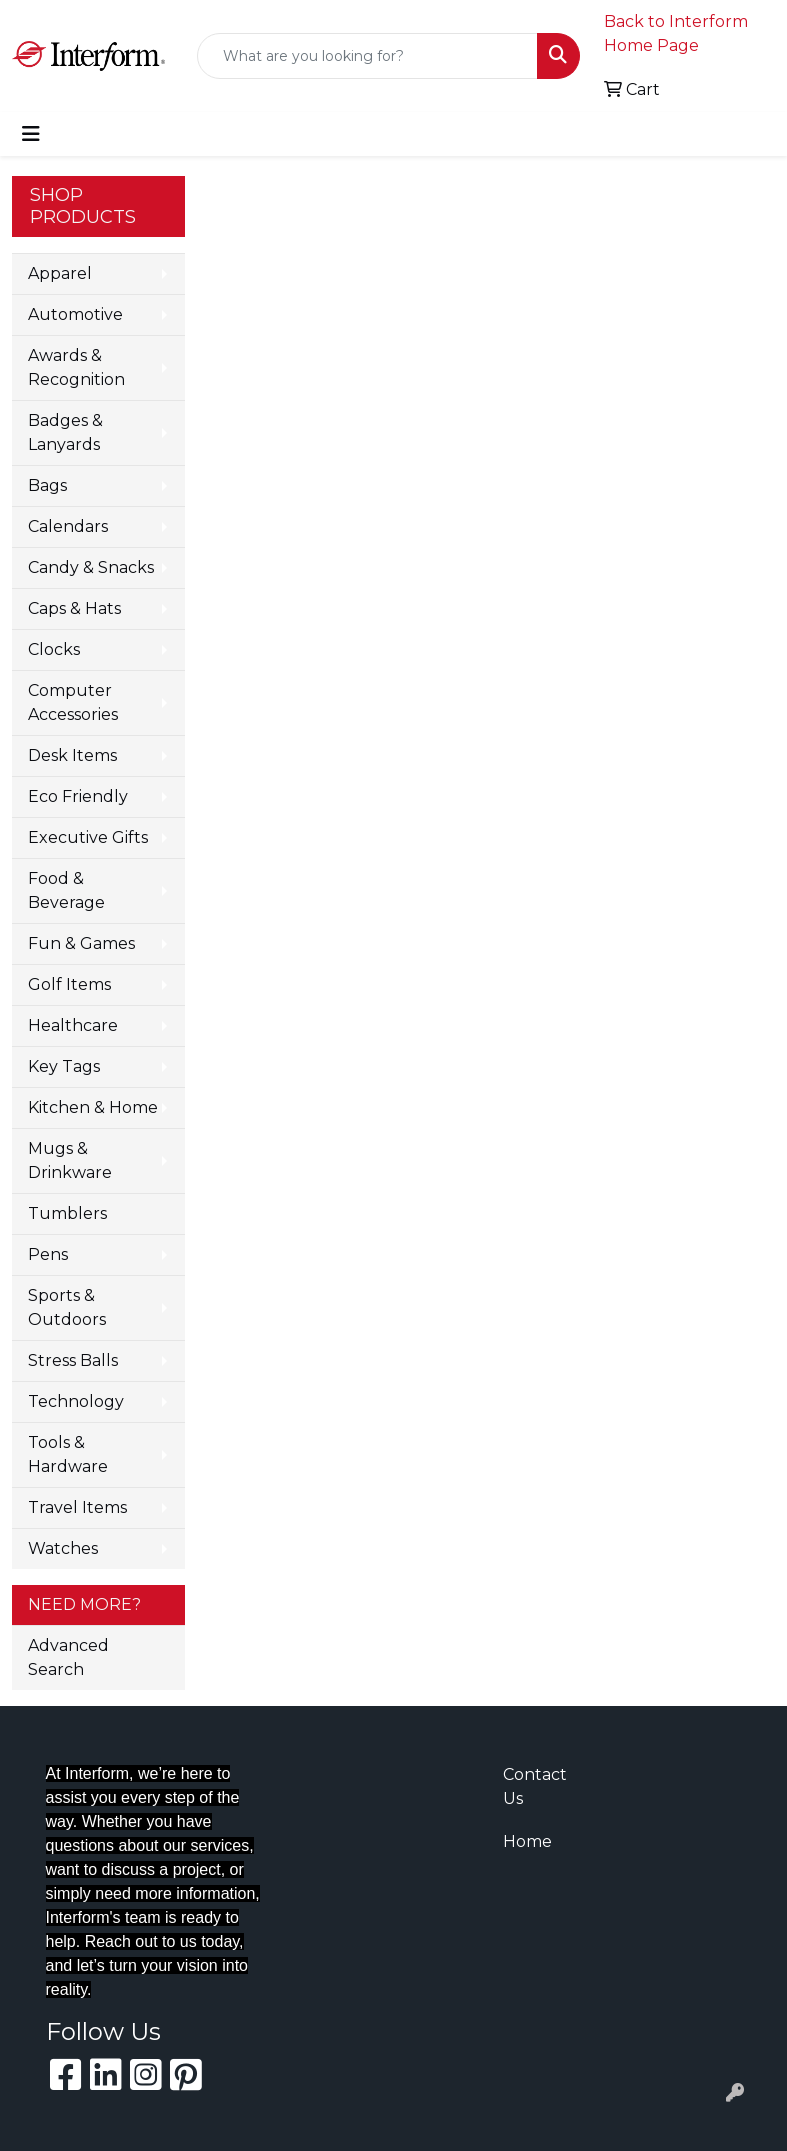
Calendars (68, 526)
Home (527, 1841)
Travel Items (77, 1507)
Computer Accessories (73, 702)
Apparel (60, 273)
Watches (63, 1548)
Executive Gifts (88, 837)
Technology (76, 1401)
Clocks (54, 649)
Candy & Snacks (91, 567)
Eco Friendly (78, 796)
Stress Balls (73, 1360)
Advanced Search (68, 1657)
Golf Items (69, 984)
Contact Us (535, 1786)
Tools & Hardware (68, 1454)
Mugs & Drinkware (70, 1160)
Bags (47, 485)
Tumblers (67, 1213)
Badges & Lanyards (65, 432)
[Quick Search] (368, 56)
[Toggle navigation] (31, 134)
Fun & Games (81, 943)
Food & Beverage (66, 890)
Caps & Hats (74, 608)
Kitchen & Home (93, 1107)
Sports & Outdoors (67, 1307)
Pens (48, 1254)
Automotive (75, 314)
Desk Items (72, 755)
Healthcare (73, 1025)
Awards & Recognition (76, 367)
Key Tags (64, 1066)
